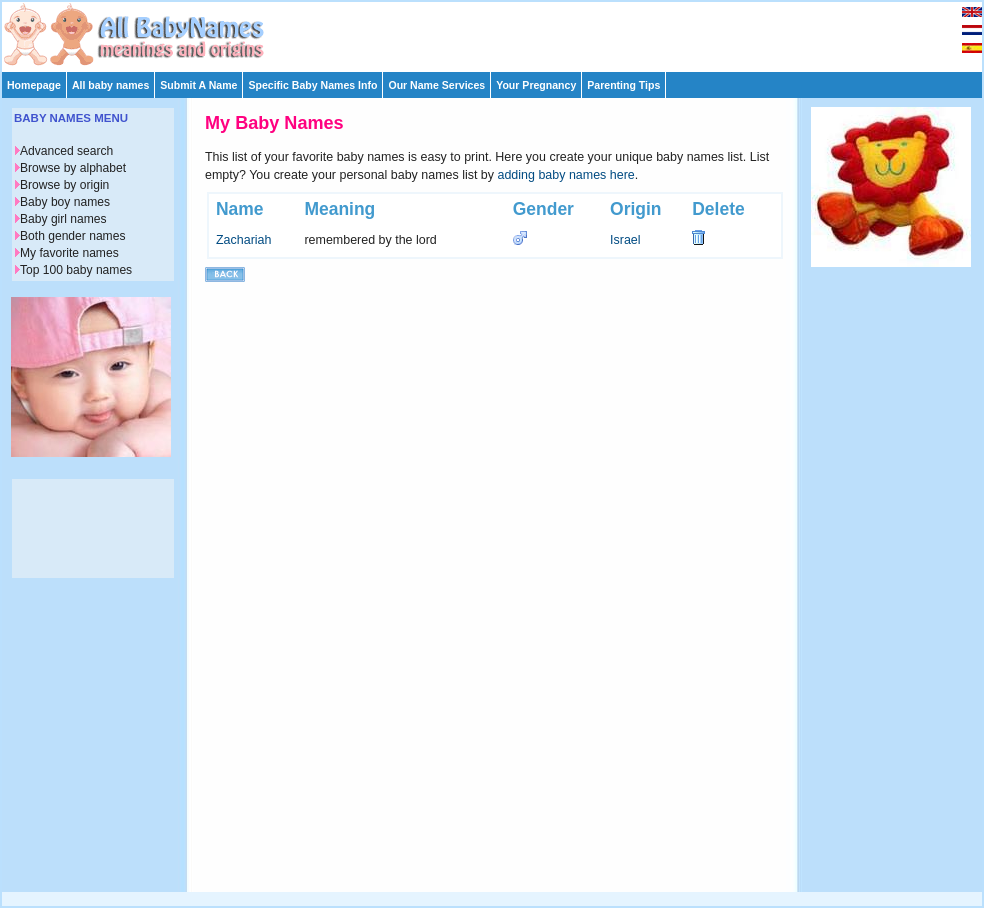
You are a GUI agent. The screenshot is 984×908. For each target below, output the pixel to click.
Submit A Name (198, 85)
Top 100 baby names (76, 270)
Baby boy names (65, 202)
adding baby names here (566, 175)
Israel (625, 240)
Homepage (34, 85)
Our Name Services (436, 85)
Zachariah (243, 240)
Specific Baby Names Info (312, 85)
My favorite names (69, 253)
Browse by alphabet (73, 168)
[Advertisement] (501, 32)
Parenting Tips (623, 85)
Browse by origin (64, 185)
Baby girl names (63, 219)
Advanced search (66, 151)
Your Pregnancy (536, 85)
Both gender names (72, 236)
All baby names (110, 85)
